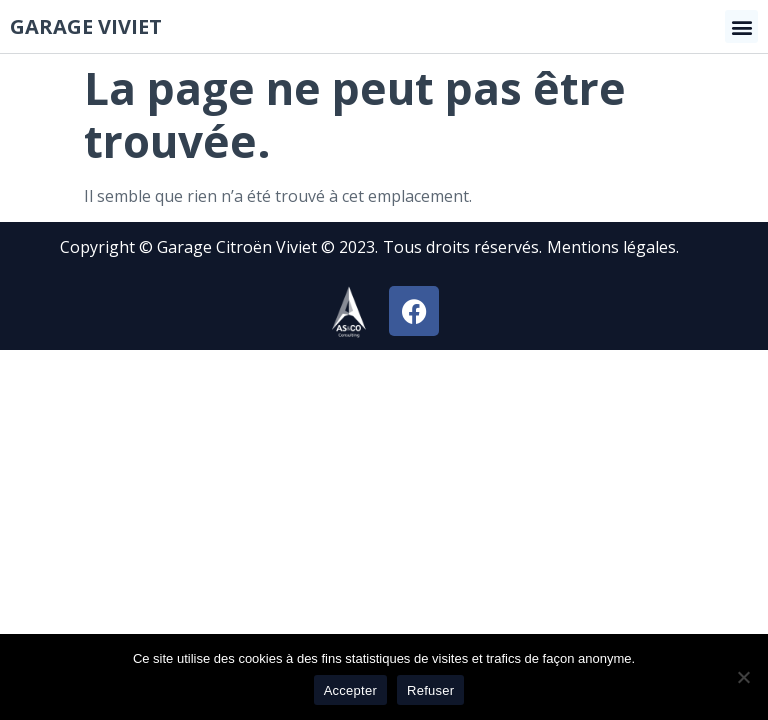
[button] (741, 26)
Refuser (430, 690)
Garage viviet (86, 26)
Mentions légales (611, 247)
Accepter (350, 690)
